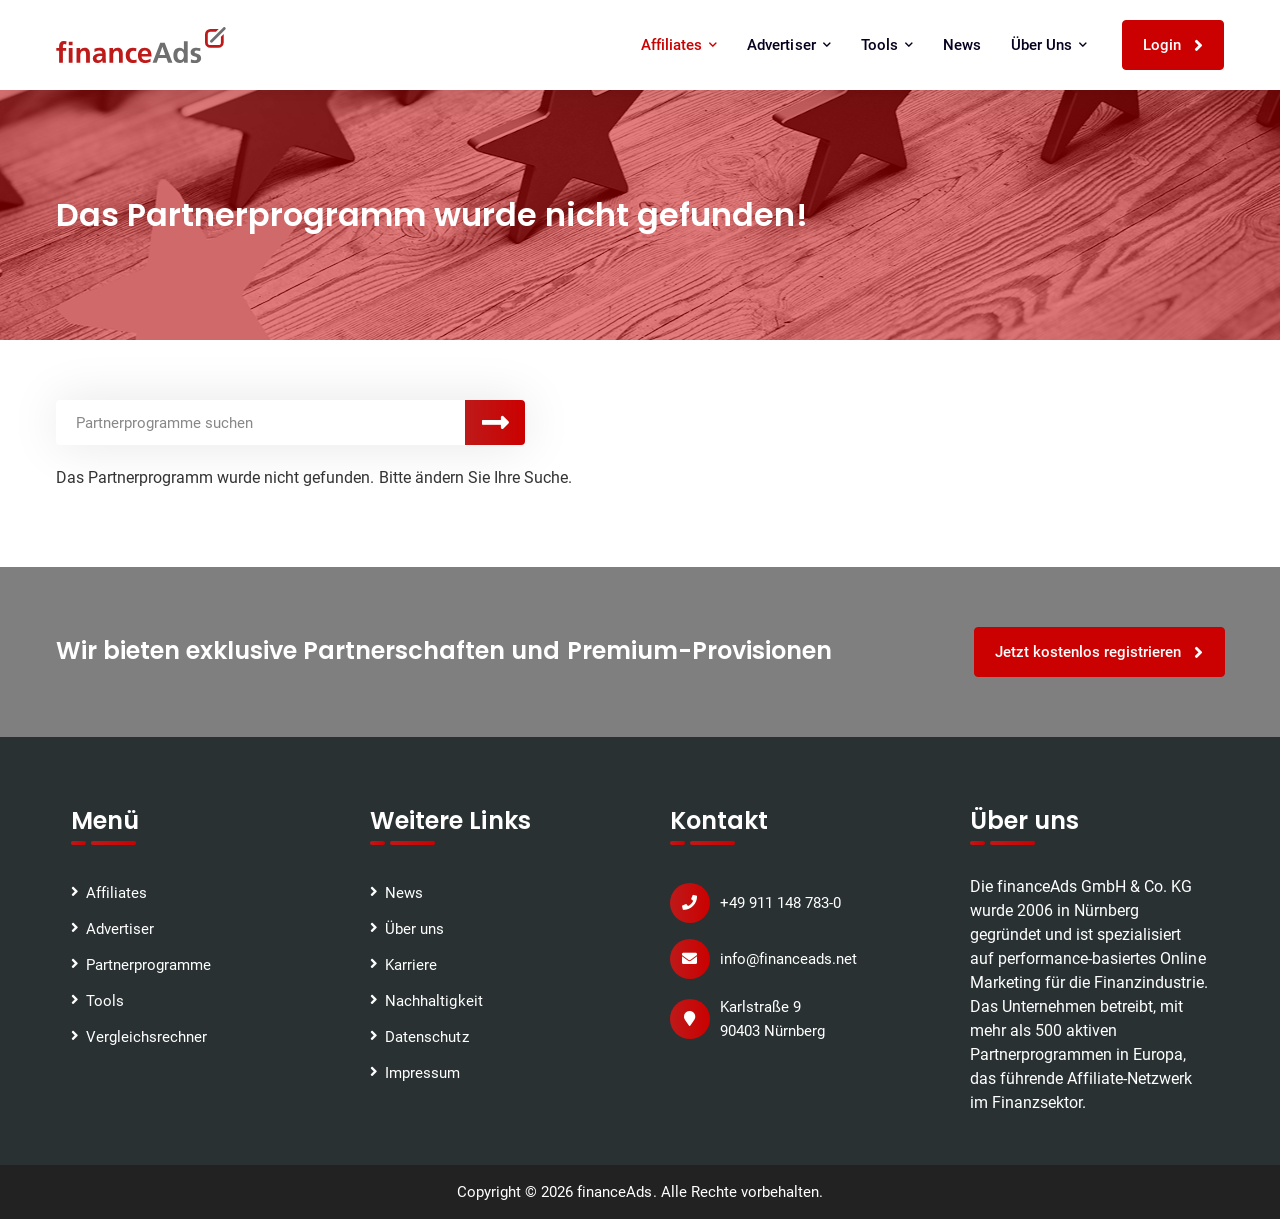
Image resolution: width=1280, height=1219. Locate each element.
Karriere (411, 965)
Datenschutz (426, 1037)
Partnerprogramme (148, 965)
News (962, 45)
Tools (887, 45)
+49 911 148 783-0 (780, 903)
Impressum (422, 1073)
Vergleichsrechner (146, 1037)
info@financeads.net (788, 959)
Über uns (1049, 45)
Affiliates (679, 45)
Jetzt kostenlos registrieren (1100, 652)
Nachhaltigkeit (433, 1001)
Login (1173, 45)
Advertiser (788, 45)
